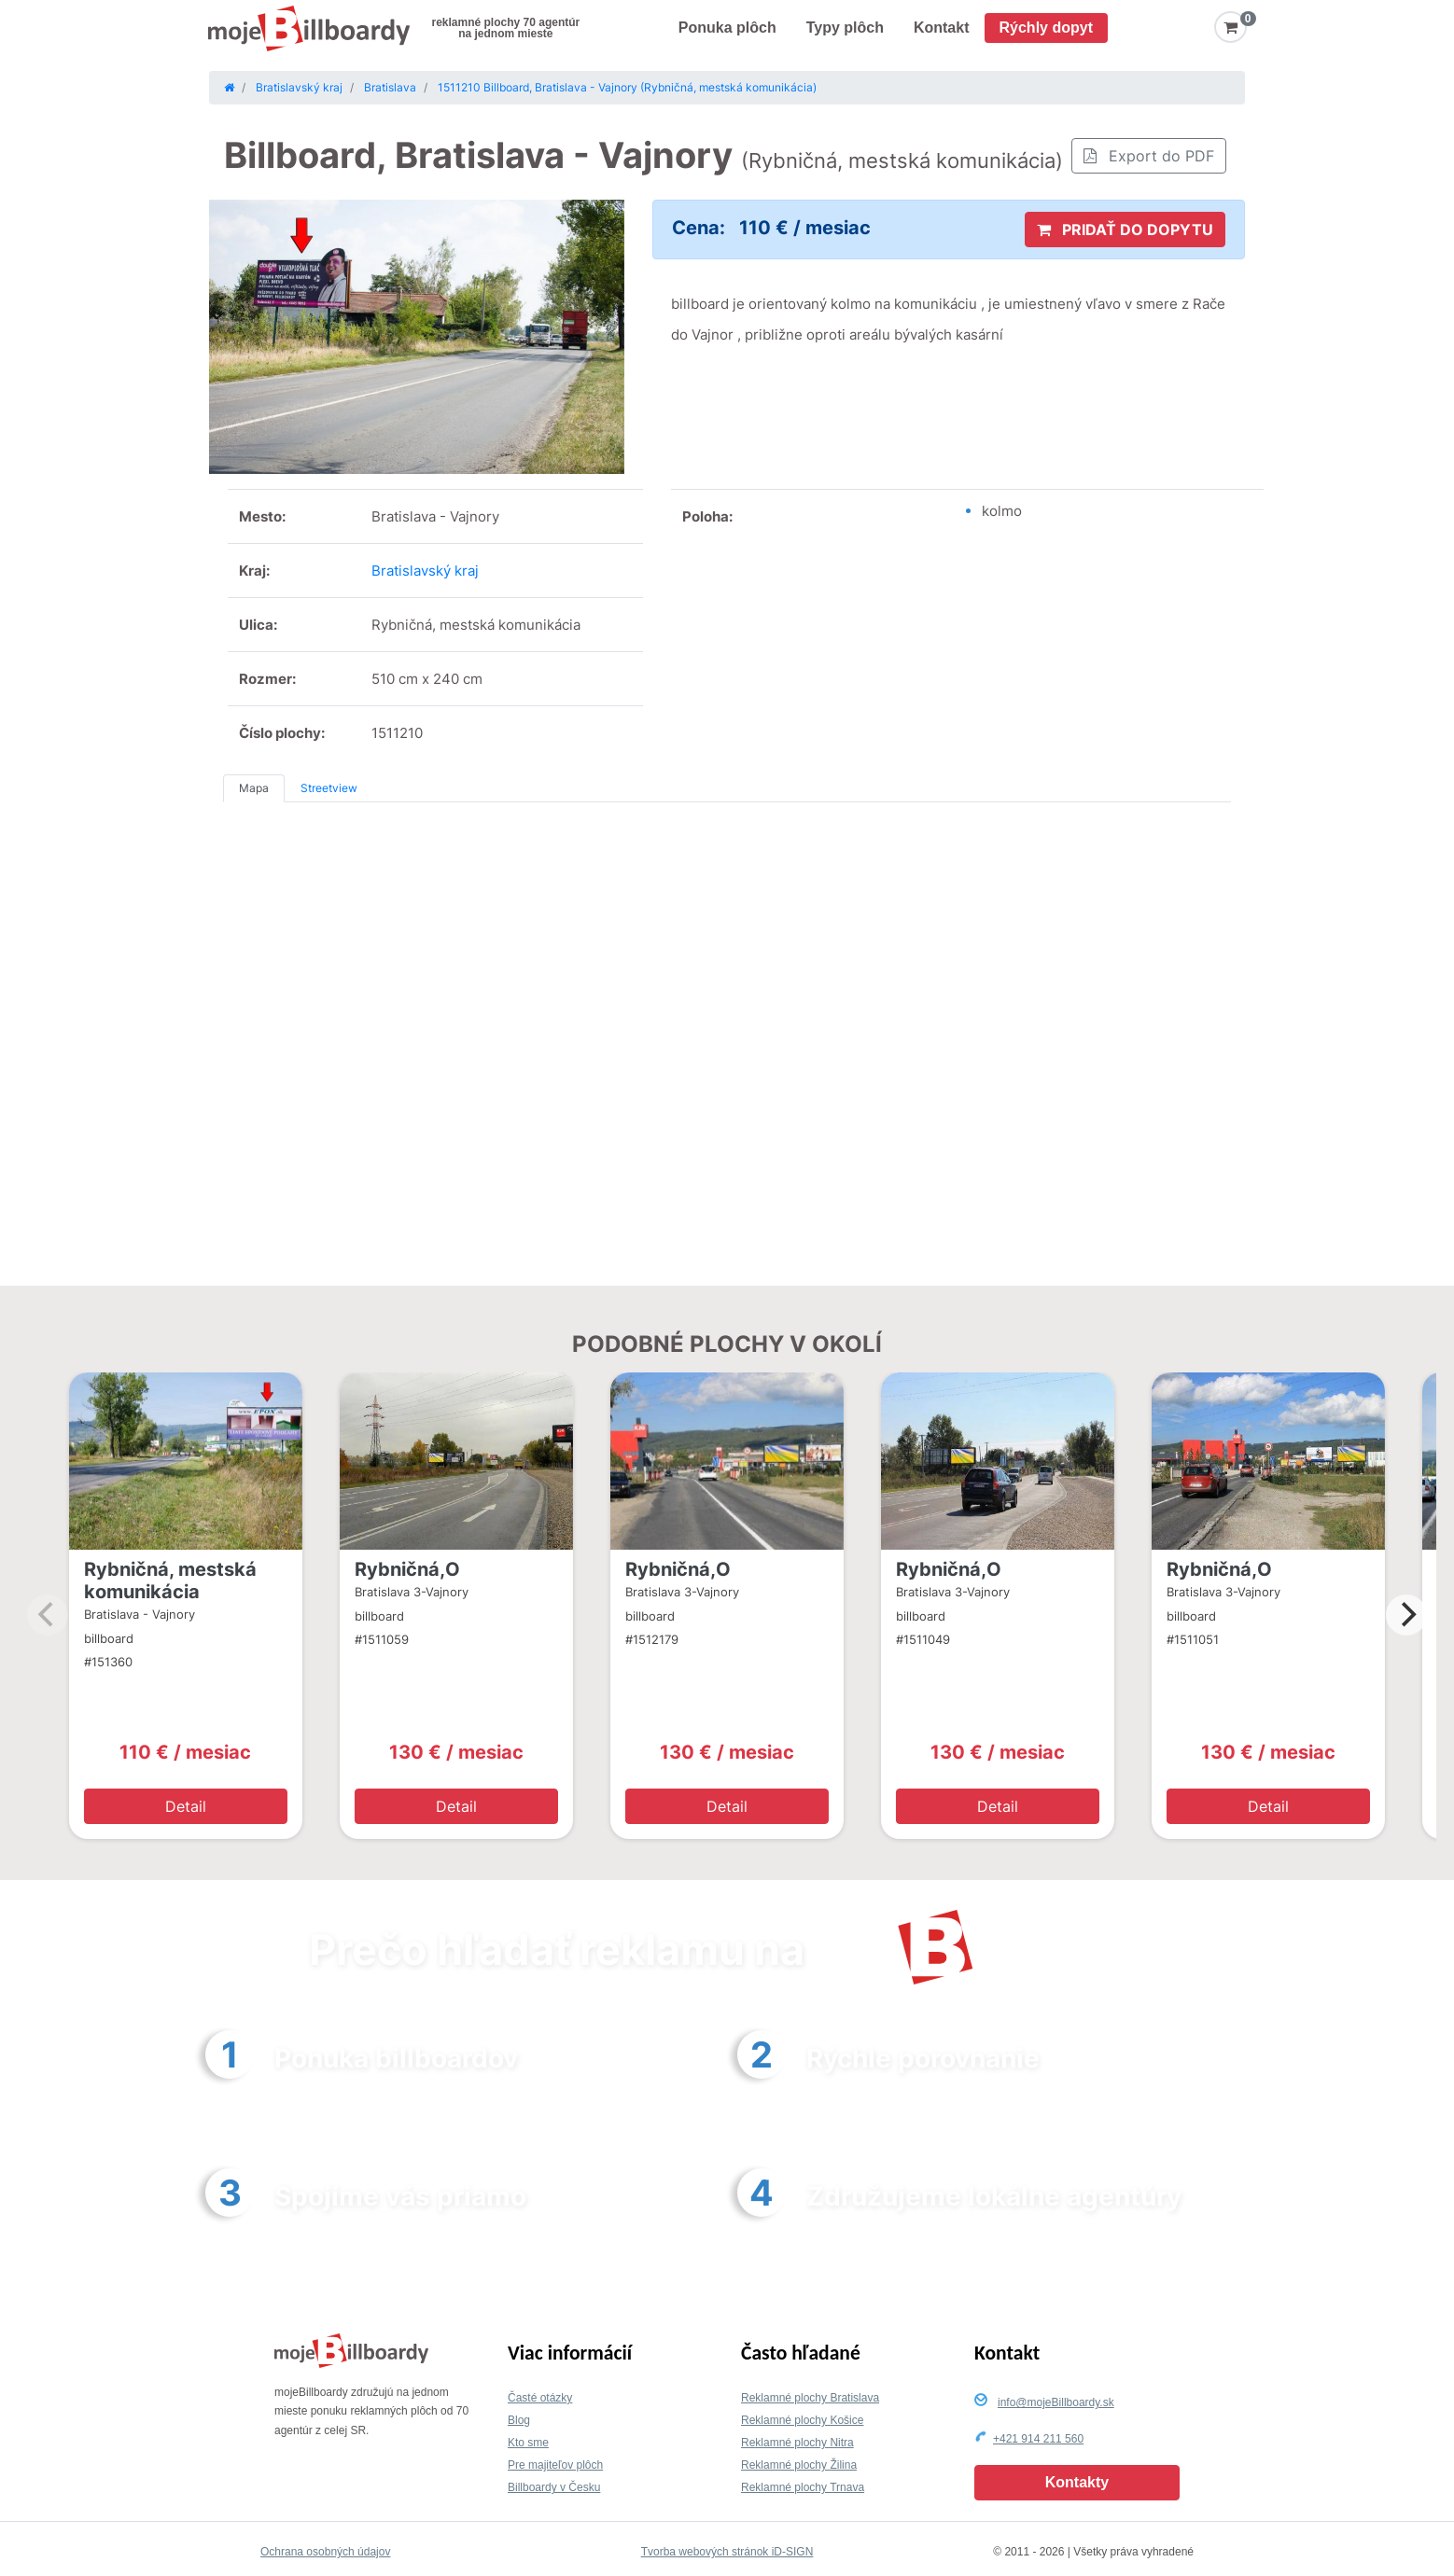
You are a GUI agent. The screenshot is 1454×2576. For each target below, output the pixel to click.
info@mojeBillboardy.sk (1056, 2402)
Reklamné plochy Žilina (799, 2465)
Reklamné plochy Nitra (797, 2442)
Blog (519, 2420)
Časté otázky (540, 2397)
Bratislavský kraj (425, 570)
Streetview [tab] (329, 788)
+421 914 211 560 (1038, 2438)
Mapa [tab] (254, 788)
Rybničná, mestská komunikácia (170, 1580)
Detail (185, 1806)
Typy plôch (845, 27)
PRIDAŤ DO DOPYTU (1125, 229)
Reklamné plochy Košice (802, 2420)
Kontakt (942, 27)
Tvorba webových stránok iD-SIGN (727, 2551)
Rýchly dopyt (1046, 27)
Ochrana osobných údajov (325, 2551)
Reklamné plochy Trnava (802, 2487)
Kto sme (528, 2442)
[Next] (1406, 1615)
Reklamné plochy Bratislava (810, 2397)
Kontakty (1077, 2482)
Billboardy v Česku (554, 2487)
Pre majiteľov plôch (555, 2465)
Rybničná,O (407, 1569)
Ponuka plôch (727, 27)
